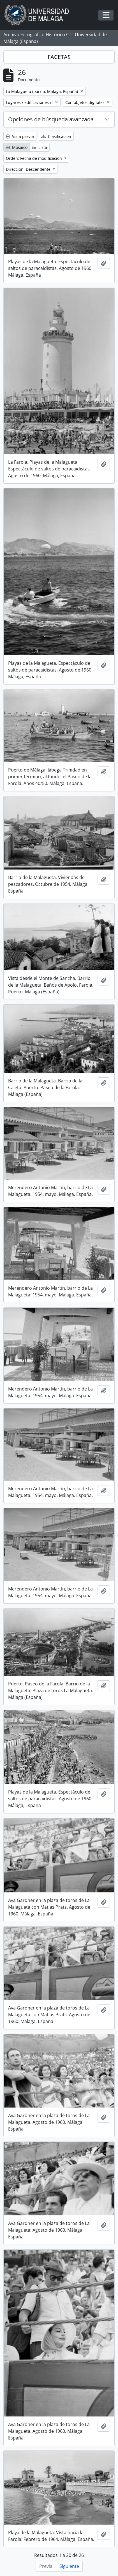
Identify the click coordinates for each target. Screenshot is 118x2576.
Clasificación (56, 136)
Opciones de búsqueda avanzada (51, 119)
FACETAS (59, 57)
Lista (39, 147)
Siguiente (69, 2566)
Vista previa (20, 136)
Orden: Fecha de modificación (34, 158)
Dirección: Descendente (29, 169)
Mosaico (16, 147)
